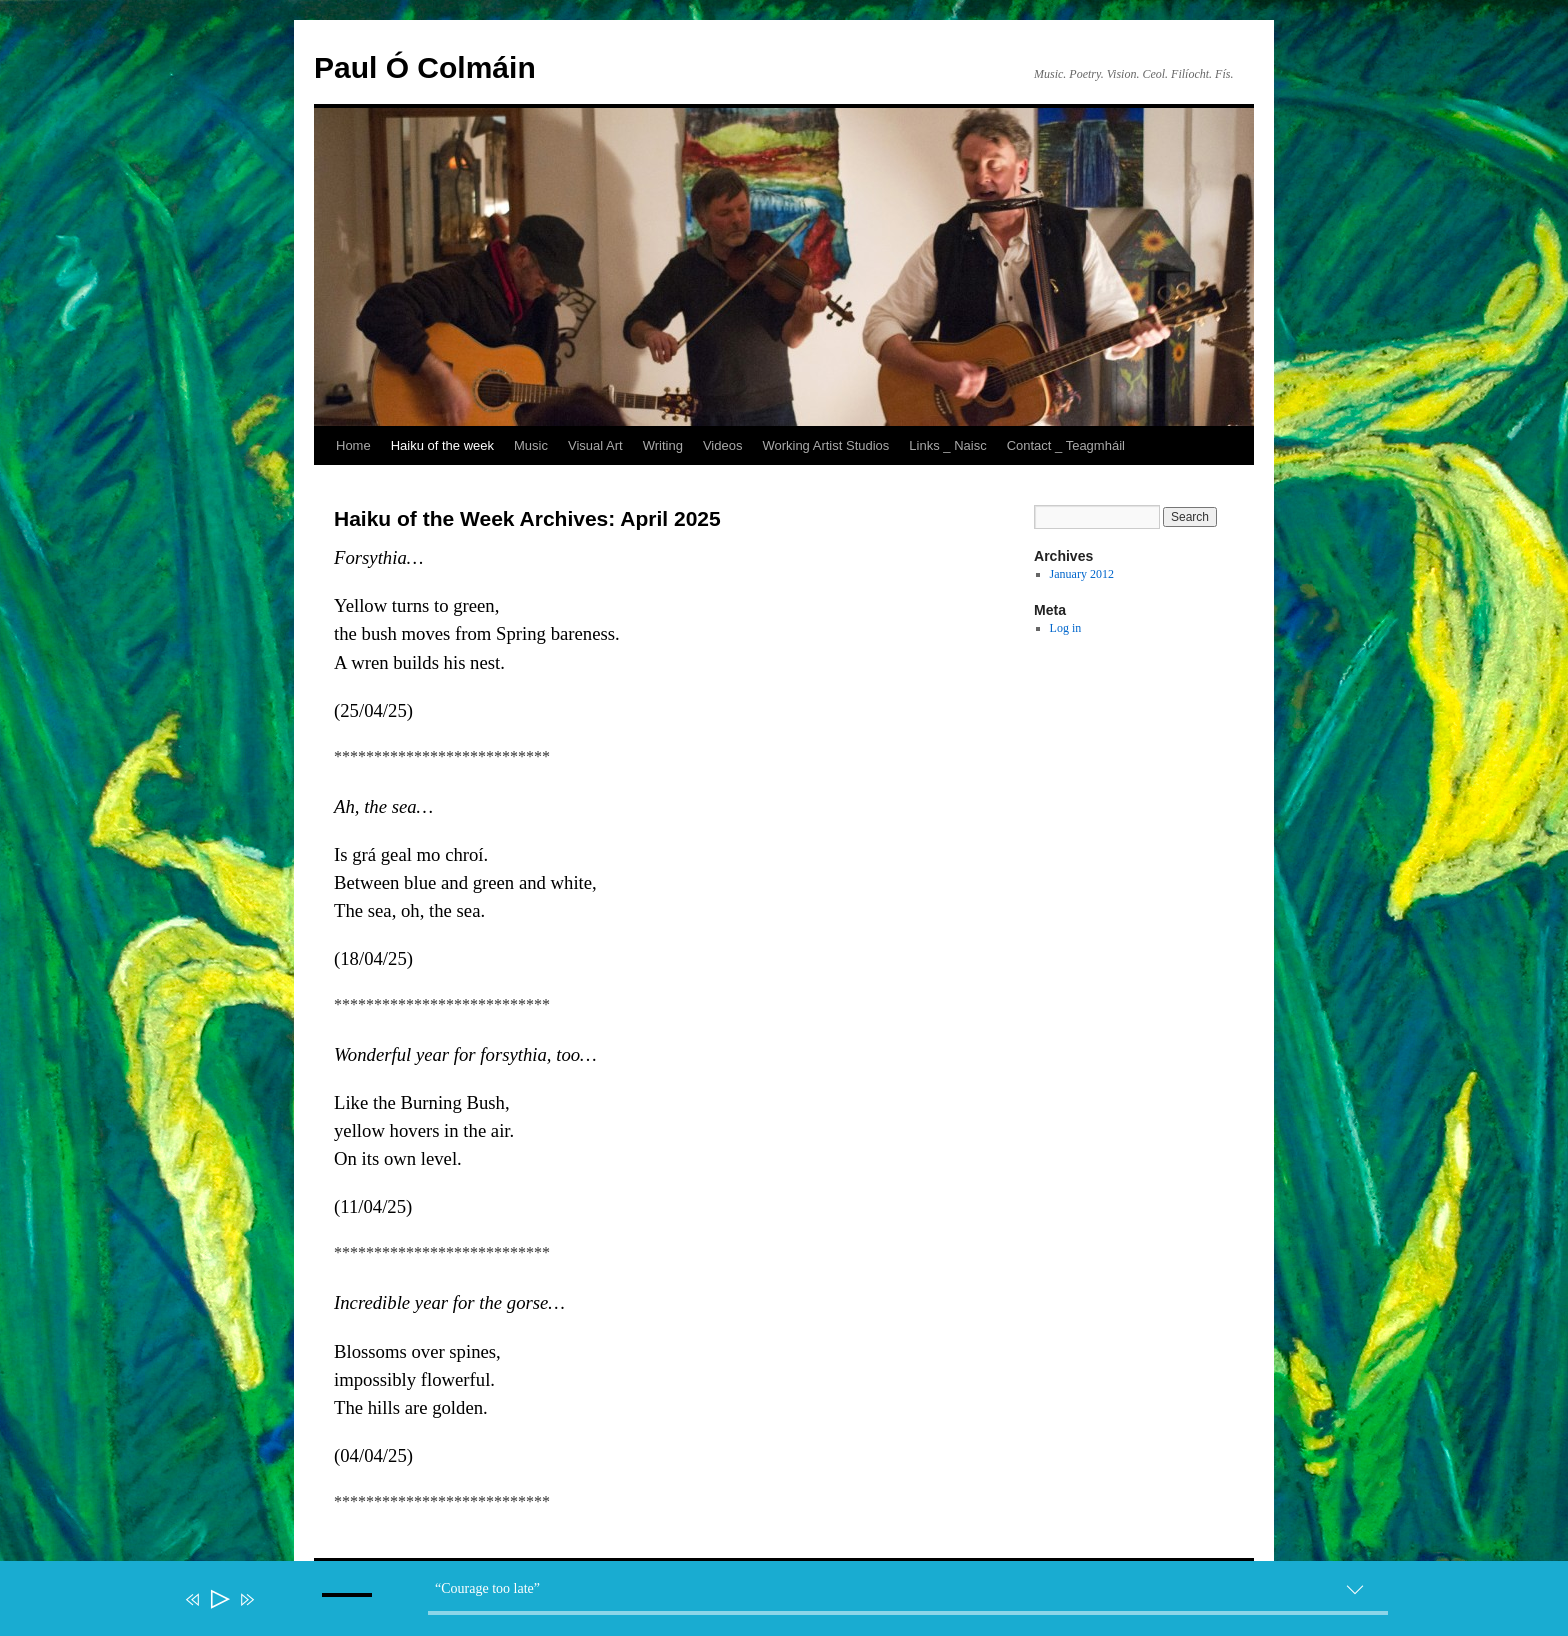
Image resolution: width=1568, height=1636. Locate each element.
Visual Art (595, 445)
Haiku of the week (442, 445)
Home (353, 445)
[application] (794, 1603)
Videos (723, 445)
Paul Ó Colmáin (425, 67)
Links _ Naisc (947, 445)
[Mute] (276, 1613)
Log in (1066, 628)
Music (531, 445)
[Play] (218, 1599)
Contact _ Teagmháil (1066, 445)
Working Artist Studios (825, 445)
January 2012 (1082, 574)
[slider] (908, 1613)
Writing (663, 445)
